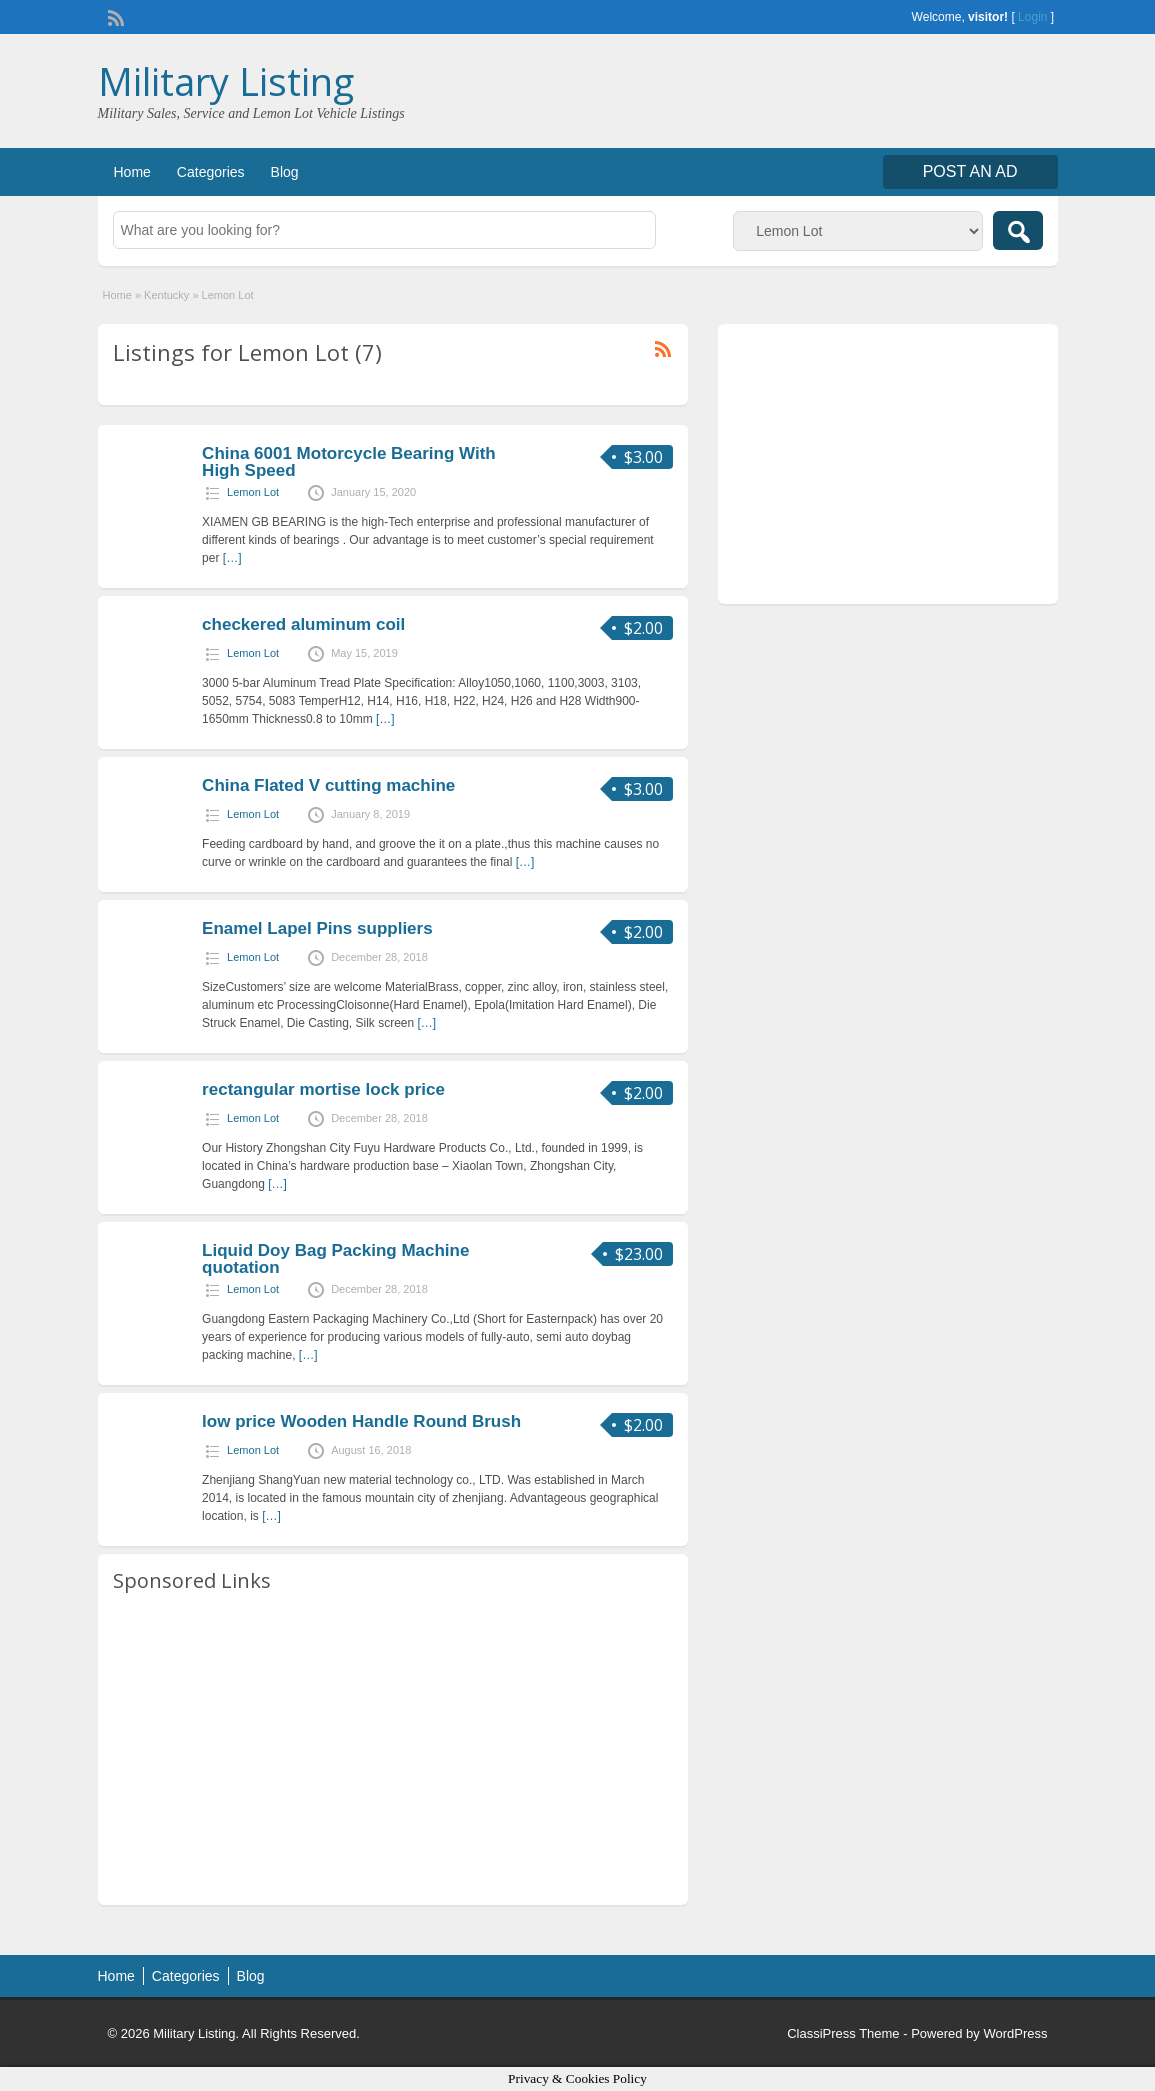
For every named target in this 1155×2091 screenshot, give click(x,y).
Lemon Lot (253, 492)
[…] (232, 558)
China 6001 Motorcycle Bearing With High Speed (349, 462)
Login (1032, 17)
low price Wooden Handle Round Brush (361, 1421)
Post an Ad (970, 171)
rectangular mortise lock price (323, 1089)
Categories (211, 172)
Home (132, 172)
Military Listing (226, 81)
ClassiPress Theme (843, 2033)
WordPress (1015, 2033)
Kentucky (166, 295)
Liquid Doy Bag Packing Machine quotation (335, 1259)
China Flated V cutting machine (328, 785)
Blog (285, 172)
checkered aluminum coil (303, 624)
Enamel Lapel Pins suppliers (317, 928)
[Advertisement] (393, 1750)
